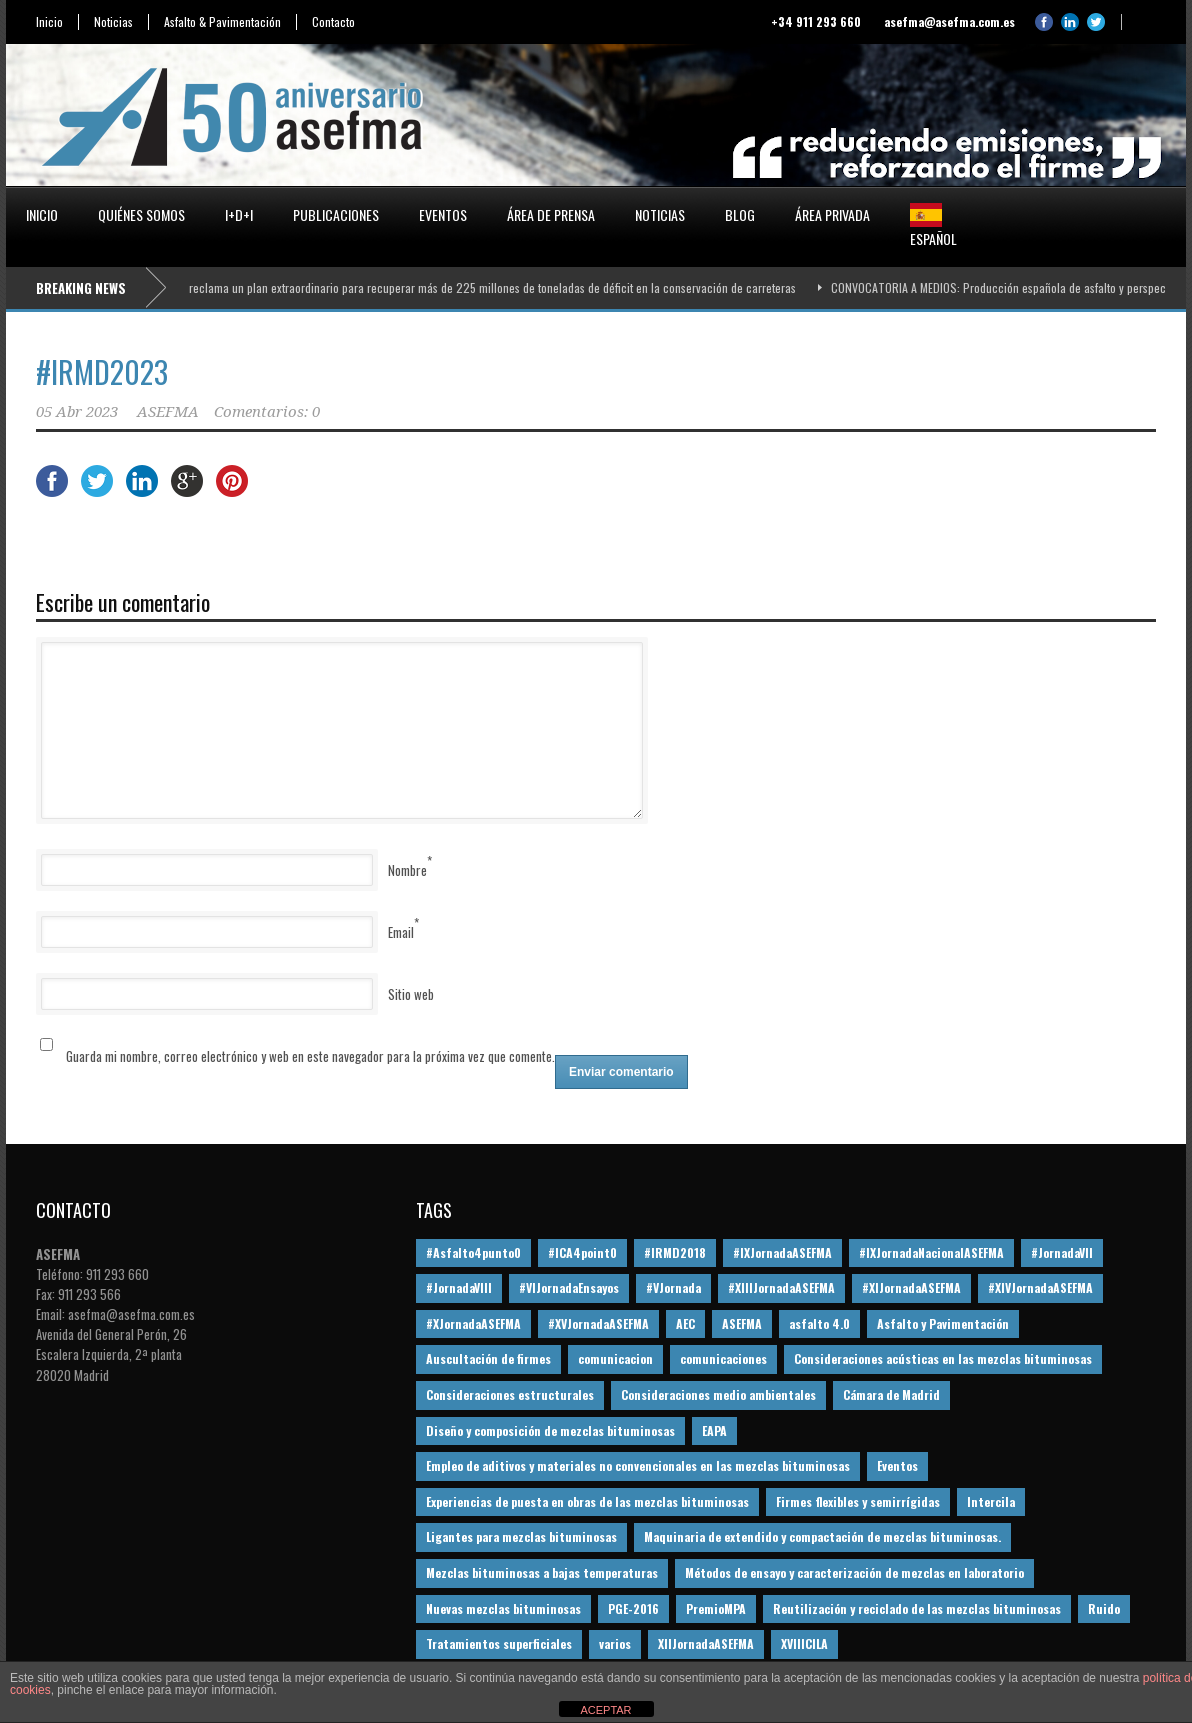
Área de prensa (551, 214)
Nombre (407, 870)
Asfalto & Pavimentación (222, 22)
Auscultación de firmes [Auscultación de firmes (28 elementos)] (488, 1358)
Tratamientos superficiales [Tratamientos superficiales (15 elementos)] (499, 1643)
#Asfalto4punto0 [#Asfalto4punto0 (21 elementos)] (473, 1252)
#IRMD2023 (102, 371)
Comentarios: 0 (267, 412)
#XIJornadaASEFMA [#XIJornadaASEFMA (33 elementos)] (911, 1287)
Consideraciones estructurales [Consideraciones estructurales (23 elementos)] (510, 1394)
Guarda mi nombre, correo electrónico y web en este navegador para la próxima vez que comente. (310, 1056)
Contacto (333, 22)
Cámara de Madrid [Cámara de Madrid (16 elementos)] (891, 1394)
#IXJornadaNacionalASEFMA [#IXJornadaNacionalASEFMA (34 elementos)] (931, 1252)
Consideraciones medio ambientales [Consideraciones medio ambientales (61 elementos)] (718, 1394)
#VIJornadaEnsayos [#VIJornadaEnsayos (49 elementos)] (569, 1287)
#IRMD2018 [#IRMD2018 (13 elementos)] (675, 1252)
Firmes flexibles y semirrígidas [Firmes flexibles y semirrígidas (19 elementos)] (858, 1501)
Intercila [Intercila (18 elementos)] (991, 1501)
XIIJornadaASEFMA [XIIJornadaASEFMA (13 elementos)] (706, 1643)
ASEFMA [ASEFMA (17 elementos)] (742, 1323)
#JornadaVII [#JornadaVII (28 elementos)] (1062, 1252)
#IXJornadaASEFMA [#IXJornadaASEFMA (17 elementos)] (782, 1252)
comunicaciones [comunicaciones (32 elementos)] (723, 1358)
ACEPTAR (605, 1710)
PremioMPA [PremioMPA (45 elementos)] (716, 1608)
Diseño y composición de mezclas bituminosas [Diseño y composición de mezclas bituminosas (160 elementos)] (550, 1430)
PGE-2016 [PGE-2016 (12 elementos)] (633, 1608)
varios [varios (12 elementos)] (615, 1643)
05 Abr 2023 (77, 412)
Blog (740, 214)
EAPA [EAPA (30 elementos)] (714, 1430)
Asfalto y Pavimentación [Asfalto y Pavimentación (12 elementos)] (943, 1323)
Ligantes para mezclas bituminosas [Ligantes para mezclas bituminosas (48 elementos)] (521, 1536)
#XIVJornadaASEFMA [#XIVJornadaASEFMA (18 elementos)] (1040, 1287)
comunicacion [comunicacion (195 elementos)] (615, 1358)
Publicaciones (336, 214)
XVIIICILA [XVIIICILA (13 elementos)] (804, 1643)
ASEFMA (168, 412)
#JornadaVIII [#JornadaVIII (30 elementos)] (459, 1287)
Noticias (113, 22)
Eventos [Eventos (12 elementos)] (897, 1465)
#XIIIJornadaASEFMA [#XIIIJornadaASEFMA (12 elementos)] (781, 1287)
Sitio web (411, 994)
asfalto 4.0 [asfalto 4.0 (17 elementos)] (819, 1323)
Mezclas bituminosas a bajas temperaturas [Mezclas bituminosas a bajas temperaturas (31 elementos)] (542, 1572)
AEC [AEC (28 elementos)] (685, 1323)
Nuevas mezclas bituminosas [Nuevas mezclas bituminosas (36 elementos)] (503, 1608)
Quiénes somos (141, 214)
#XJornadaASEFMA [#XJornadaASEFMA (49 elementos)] (473, 1323)
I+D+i (239, 214)
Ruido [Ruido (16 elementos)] (1104, 1608)
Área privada (832, 214)
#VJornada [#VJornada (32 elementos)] (673, 1287)
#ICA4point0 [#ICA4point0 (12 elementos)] (582, 1252)
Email (401, 932)
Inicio (49, 22)
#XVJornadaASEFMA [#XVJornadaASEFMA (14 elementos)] (598, 1323)
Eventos (443, 214)
